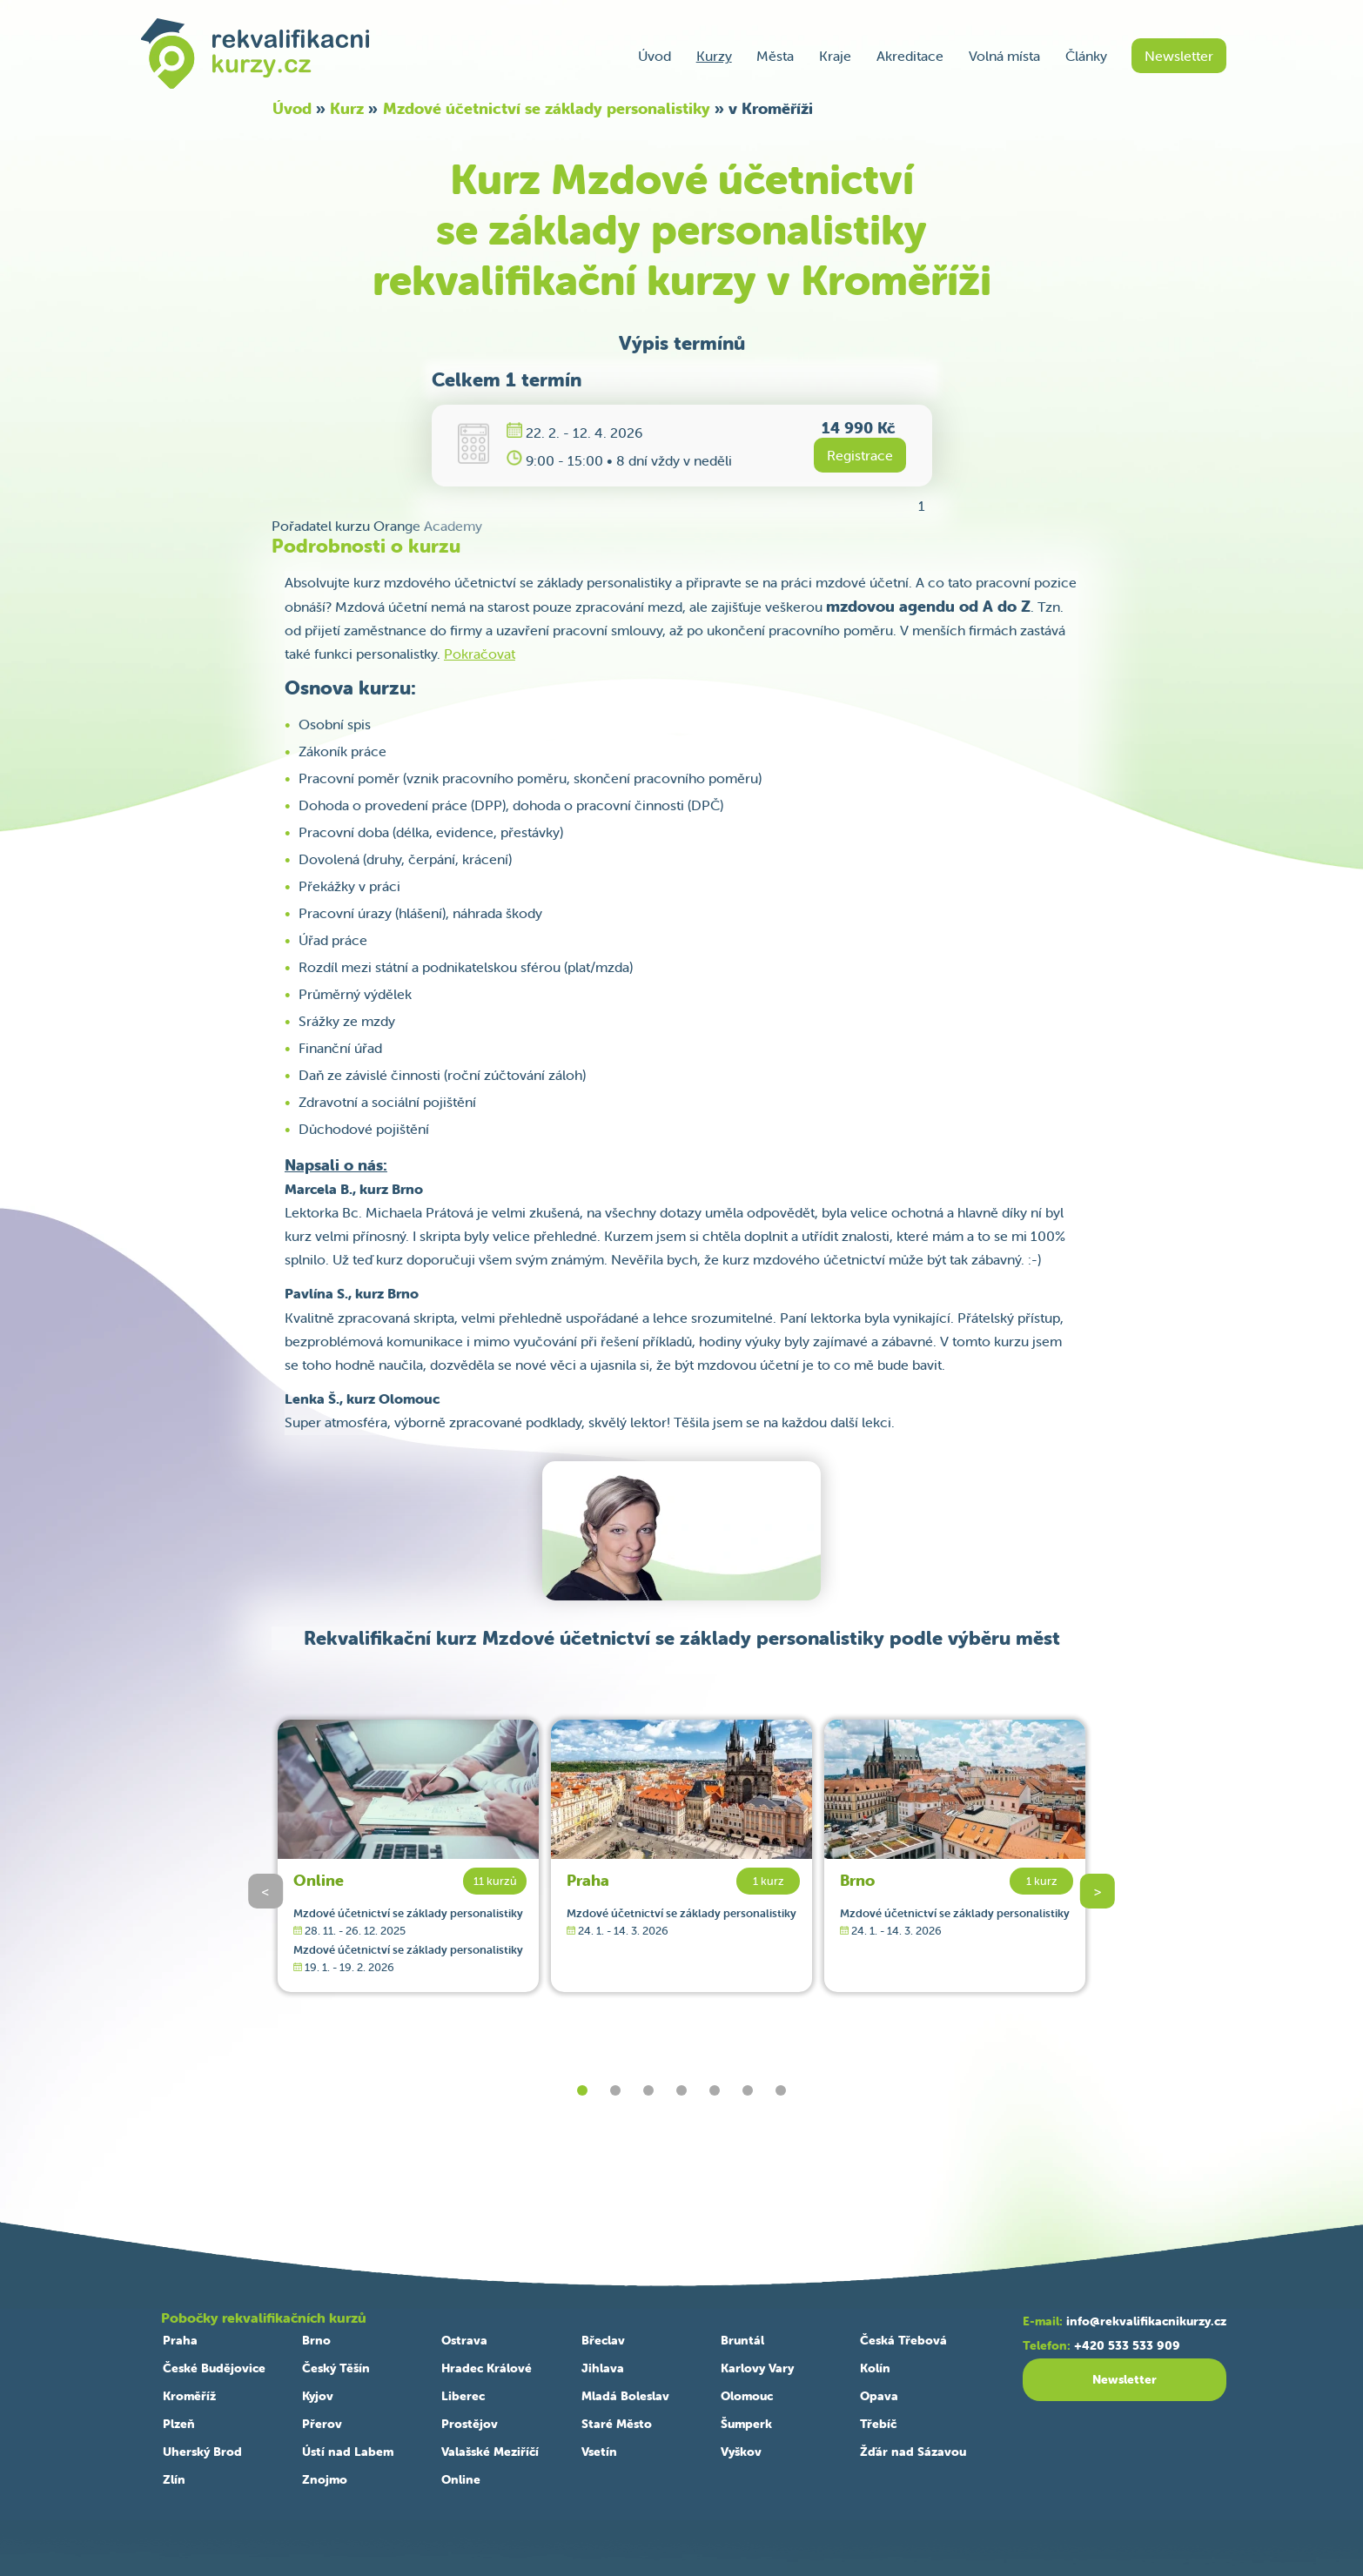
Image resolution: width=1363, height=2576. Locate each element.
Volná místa (1004, 55)
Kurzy (714, 55)
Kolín (875, 2368)
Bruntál (742, 2340)
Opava (879, 2396)
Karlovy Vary (757, 2368)
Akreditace (909, 55)
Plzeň (179, 2424)
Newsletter (1179, 55)
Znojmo (324, 2479)
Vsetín (599, 2451)
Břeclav (603, 2340)
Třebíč (878, 2424)
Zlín (174, 2479)
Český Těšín (336, 2368)
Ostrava (464, 2340)
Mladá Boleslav (625, 2396)
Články (1086, 55)
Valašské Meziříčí (490, 2451)
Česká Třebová (903, 2340)
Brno (857, 1880)
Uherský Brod (202, 2451)
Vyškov (741, 2451)
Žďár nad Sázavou (913, 2451)
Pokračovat (479, 653)
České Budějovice (214, 2368)
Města (775, 55)
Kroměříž (189, 2396)
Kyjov (317, 2396)
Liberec (463, 2396)
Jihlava (602, 2368)
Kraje (835, 55)
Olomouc (747, 2396)
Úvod (654, 55)
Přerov (322, 2424)
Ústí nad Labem (347, 2451)
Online (318, 1880)
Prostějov (469, 2424)
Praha (588, 1880)
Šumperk (746, 2424)
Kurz (347, 108)
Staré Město (616, 2424)
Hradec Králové (486, 2368)
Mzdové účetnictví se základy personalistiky (546, 108)
